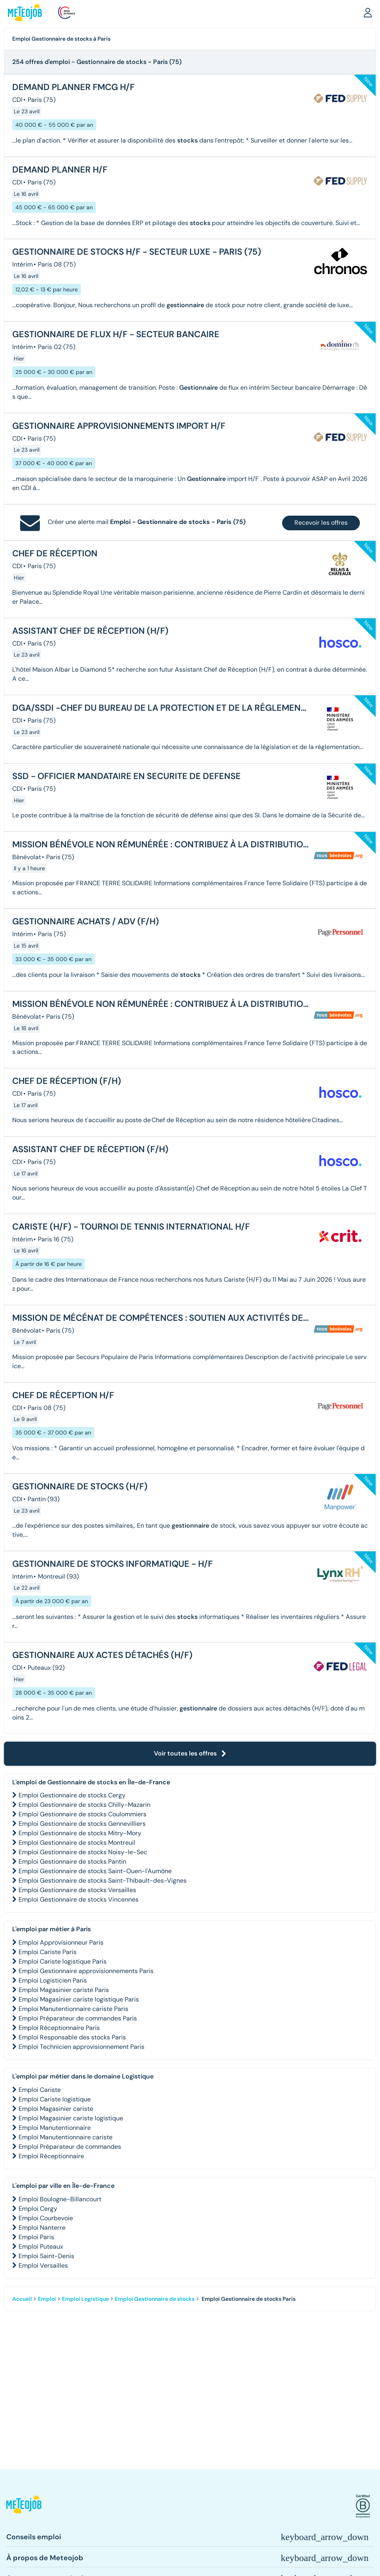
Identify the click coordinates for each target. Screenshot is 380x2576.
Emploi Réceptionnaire (51, 2156)
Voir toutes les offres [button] (190, 1753)
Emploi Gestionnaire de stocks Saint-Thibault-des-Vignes (103, 1880)
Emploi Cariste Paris (48, 1952)
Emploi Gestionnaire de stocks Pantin (72, 1861)
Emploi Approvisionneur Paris (61, 1942)
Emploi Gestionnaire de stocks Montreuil (77, 1842)
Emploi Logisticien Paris (53, 1980)
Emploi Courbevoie (46, 2218)
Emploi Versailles (43, 2265)
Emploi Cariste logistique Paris (63, 1961)
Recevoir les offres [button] (321, 522)
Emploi (47, 2298)
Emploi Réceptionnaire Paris (59, 2028)
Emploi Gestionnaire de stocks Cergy (72, 1795)
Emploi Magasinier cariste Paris (64, 1990)
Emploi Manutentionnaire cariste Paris (73, 2009)
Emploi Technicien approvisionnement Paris (81, 2047)
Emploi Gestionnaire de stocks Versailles (77, 1890)
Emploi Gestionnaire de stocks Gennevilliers (82, 1823)
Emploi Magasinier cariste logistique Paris (79, 1999)
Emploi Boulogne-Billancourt (60, 2199)
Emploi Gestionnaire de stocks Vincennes (79, 1899)
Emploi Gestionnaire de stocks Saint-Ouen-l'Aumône (95, 1871)
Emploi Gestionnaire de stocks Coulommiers (82, 1814)
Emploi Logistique (85, 2298)
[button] (368, 12)
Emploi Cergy (38, 2208)
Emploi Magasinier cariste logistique (71, 2118)
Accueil (22, 2298)
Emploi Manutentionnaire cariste (65, 2137)
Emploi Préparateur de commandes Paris (78, 2018)
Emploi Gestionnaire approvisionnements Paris (86, 1971)
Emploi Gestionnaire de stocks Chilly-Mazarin (84, 1805)
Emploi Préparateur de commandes (70, 2146)
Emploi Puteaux (41, 2246)
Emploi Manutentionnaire (55, 2128)
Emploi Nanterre (42, 2227)
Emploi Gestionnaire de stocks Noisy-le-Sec (83, 1852)
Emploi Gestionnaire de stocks (155, 2298)
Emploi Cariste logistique (55, 2099)
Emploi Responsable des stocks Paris (72, 2037)
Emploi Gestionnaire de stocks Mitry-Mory (80, 1833)
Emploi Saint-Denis (46, 2256)
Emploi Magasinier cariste (56, 2109)
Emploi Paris (36, 2237)
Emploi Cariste (40, 2090)
